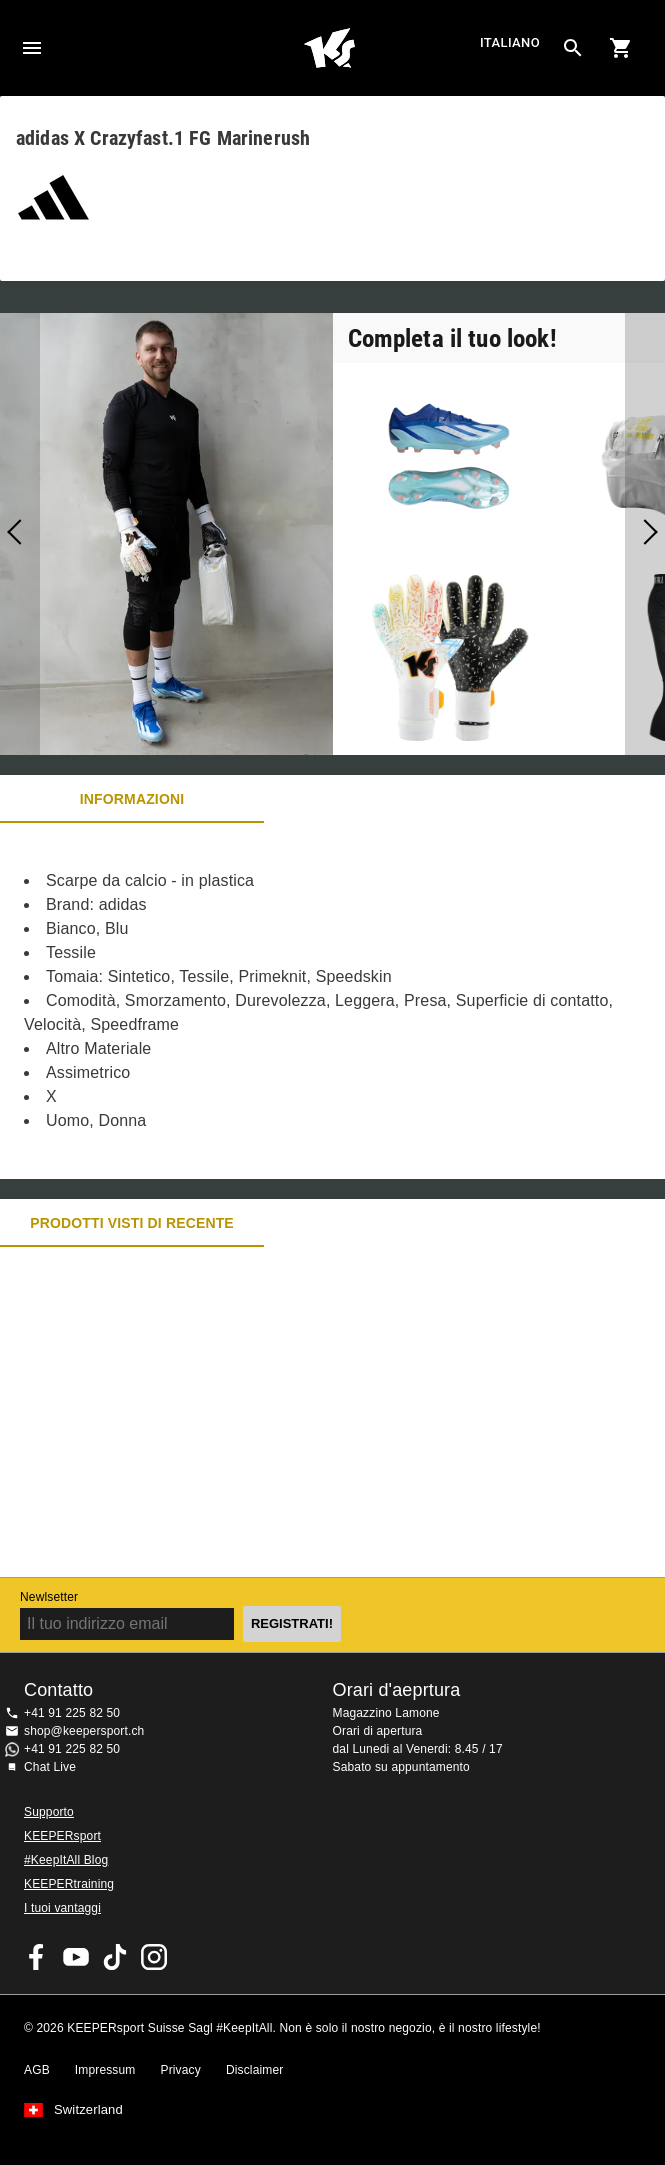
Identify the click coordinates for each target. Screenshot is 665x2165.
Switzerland (88, 2110)
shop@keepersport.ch (84, 1731)
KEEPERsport (62, 1836)
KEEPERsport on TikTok (115, 1957)
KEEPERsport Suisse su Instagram (154, 1957)
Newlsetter (49, 1597)
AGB (37, 2070)
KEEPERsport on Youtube (76, 1957)
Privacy (181, 2070)
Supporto (49, 1812)
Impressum (105, 2070)
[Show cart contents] (621, 48)
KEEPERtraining (69, 1884)
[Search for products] (573, 48)
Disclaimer (255, 2070)
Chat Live (50, 1767)
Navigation (32, 48)
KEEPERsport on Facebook (37, 1957)
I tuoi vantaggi (62, 1908)
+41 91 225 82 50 (72, 1713)
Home (329, 48)
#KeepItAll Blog (66, 1860)
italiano (510, 43)
